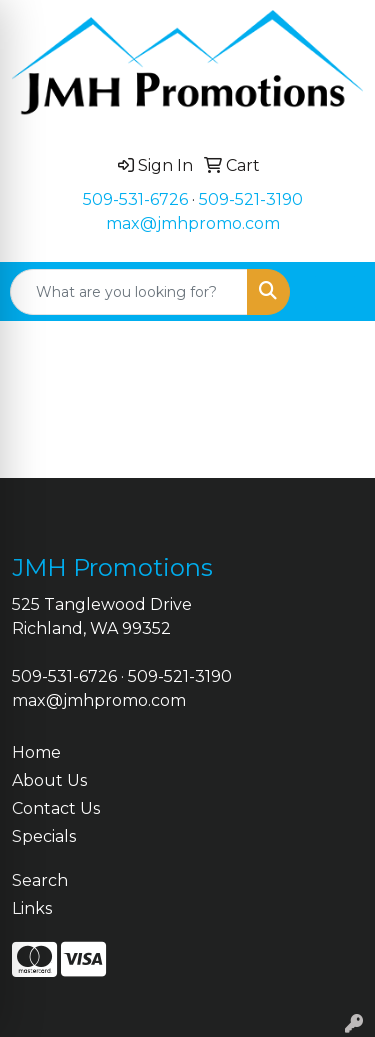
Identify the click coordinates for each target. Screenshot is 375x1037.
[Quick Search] (129, 292)
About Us (49, 780)
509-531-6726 (135, 199)
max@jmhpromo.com (193, 223)
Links (32, 908)
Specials (44, 836)
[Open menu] (335, 292)
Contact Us (56, 808)
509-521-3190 (251, 199)
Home (36, 752)
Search (40, 880)
